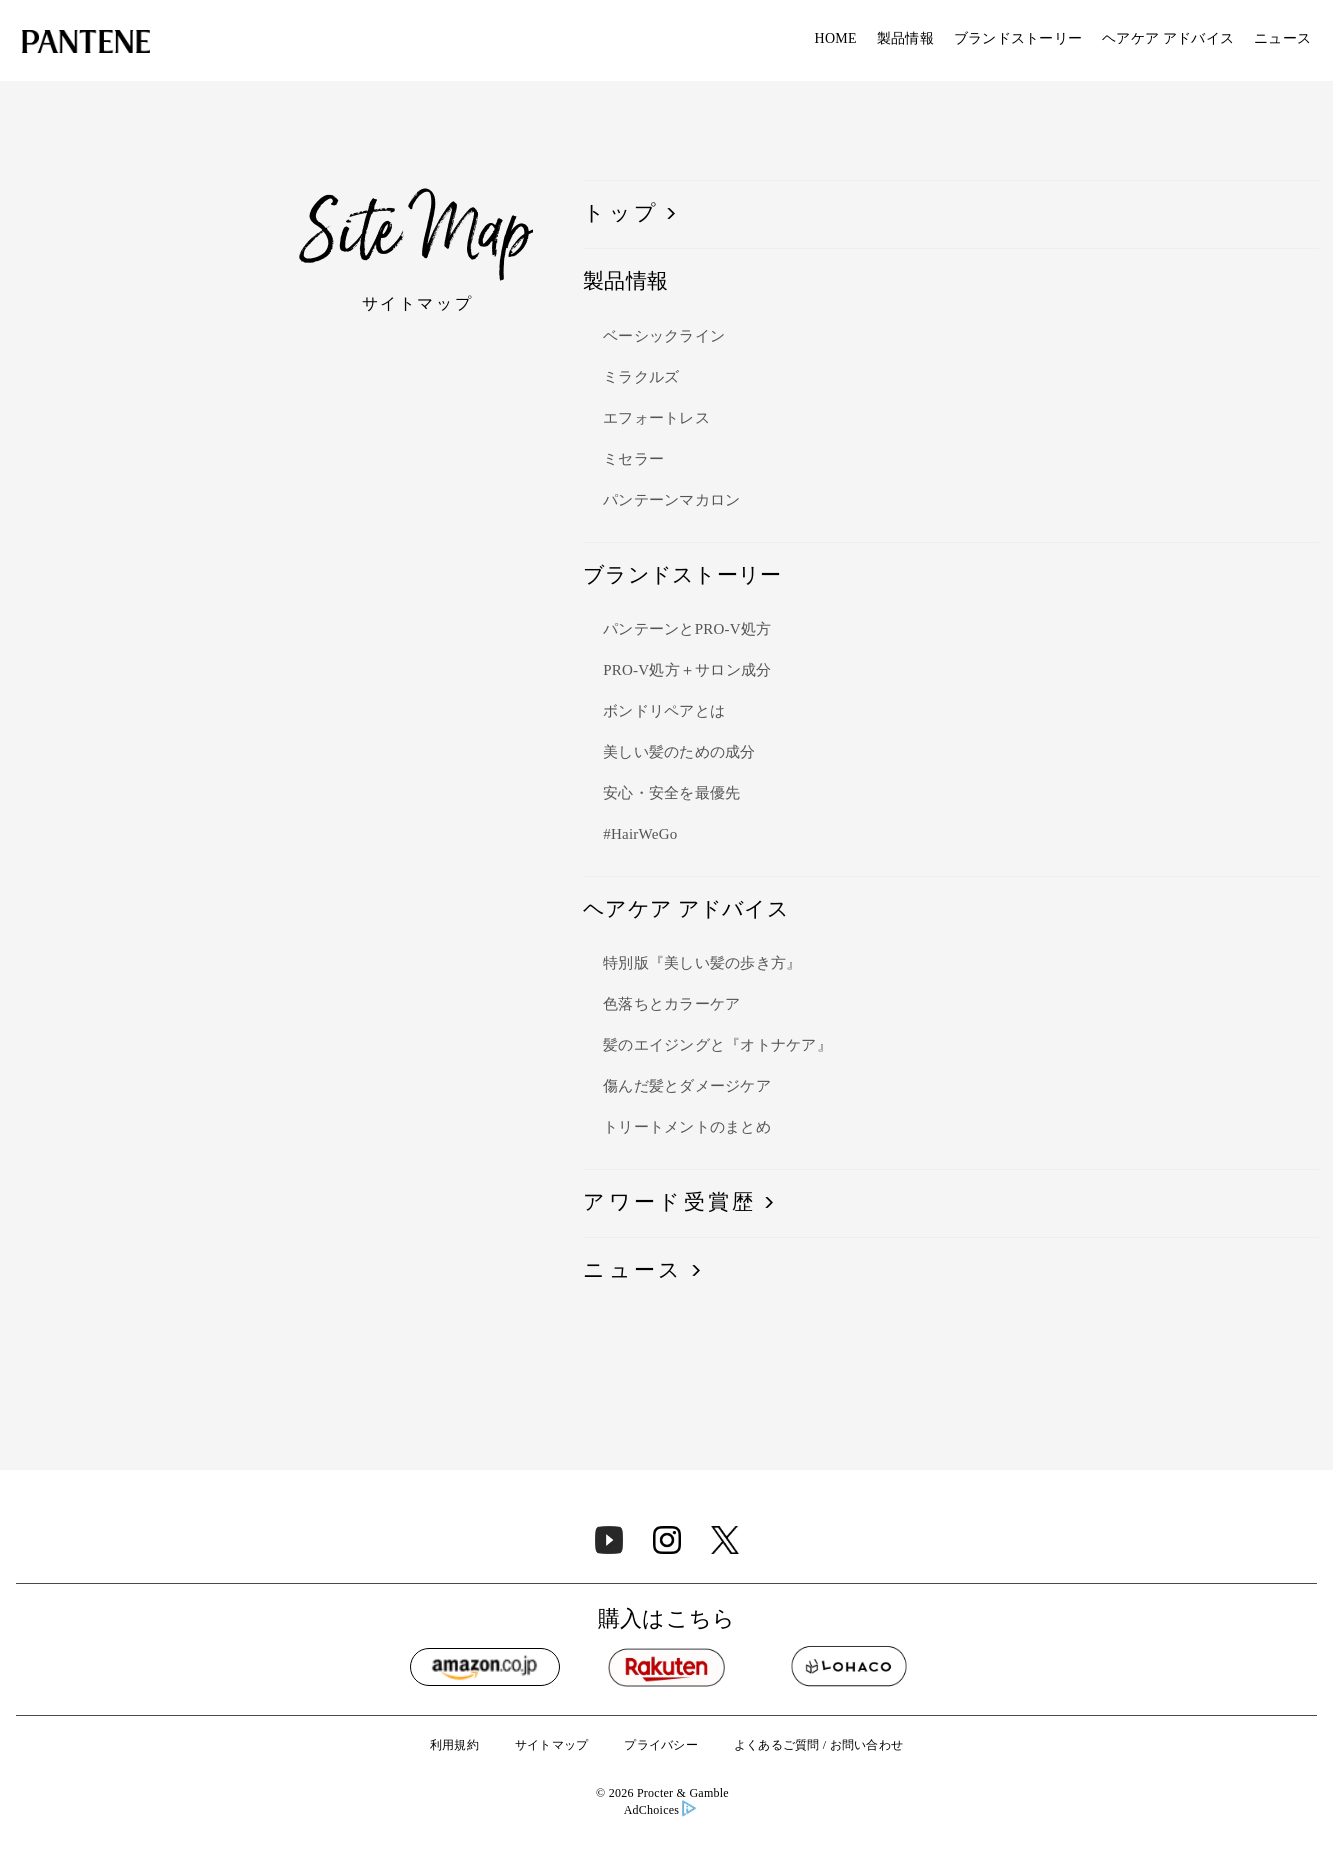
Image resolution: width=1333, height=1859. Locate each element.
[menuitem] (836, 40)
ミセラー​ (633, 460)
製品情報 (905, 39)
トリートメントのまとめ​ (687, 1128)
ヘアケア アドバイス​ (1168, 39)
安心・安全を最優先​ (671, 794)
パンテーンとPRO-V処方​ (687, 630)
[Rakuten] (667, 1666)
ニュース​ (633, 1271)
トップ (621, 214)
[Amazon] (485, 1667)
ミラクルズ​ (641, 378)
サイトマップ (552, 1745)
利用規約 (454, 1745)
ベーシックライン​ (664, 337)
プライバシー (661, 1745)
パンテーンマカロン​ (671, 501)
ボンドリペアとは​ (664, 712)
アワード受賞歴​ (670, 1203)
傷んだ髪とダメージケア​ (687, 1087)
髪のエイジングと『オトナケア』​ (717, 1046)
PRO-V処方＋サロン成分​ (687, 671)
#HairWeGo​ (640, 835)
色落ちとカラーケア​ (671, 1005)
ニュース (1282, 39)
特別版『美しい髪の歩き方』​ (702, 964)
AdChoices (660, 1810)
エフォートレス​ (656, 419)
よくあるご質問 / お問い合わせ (818, 1745)
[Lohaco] (849, 1666)
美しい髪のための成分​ (679, 753)
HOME (836, 39)
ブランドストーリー (1018, 39)
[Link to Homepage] (86, 44)
